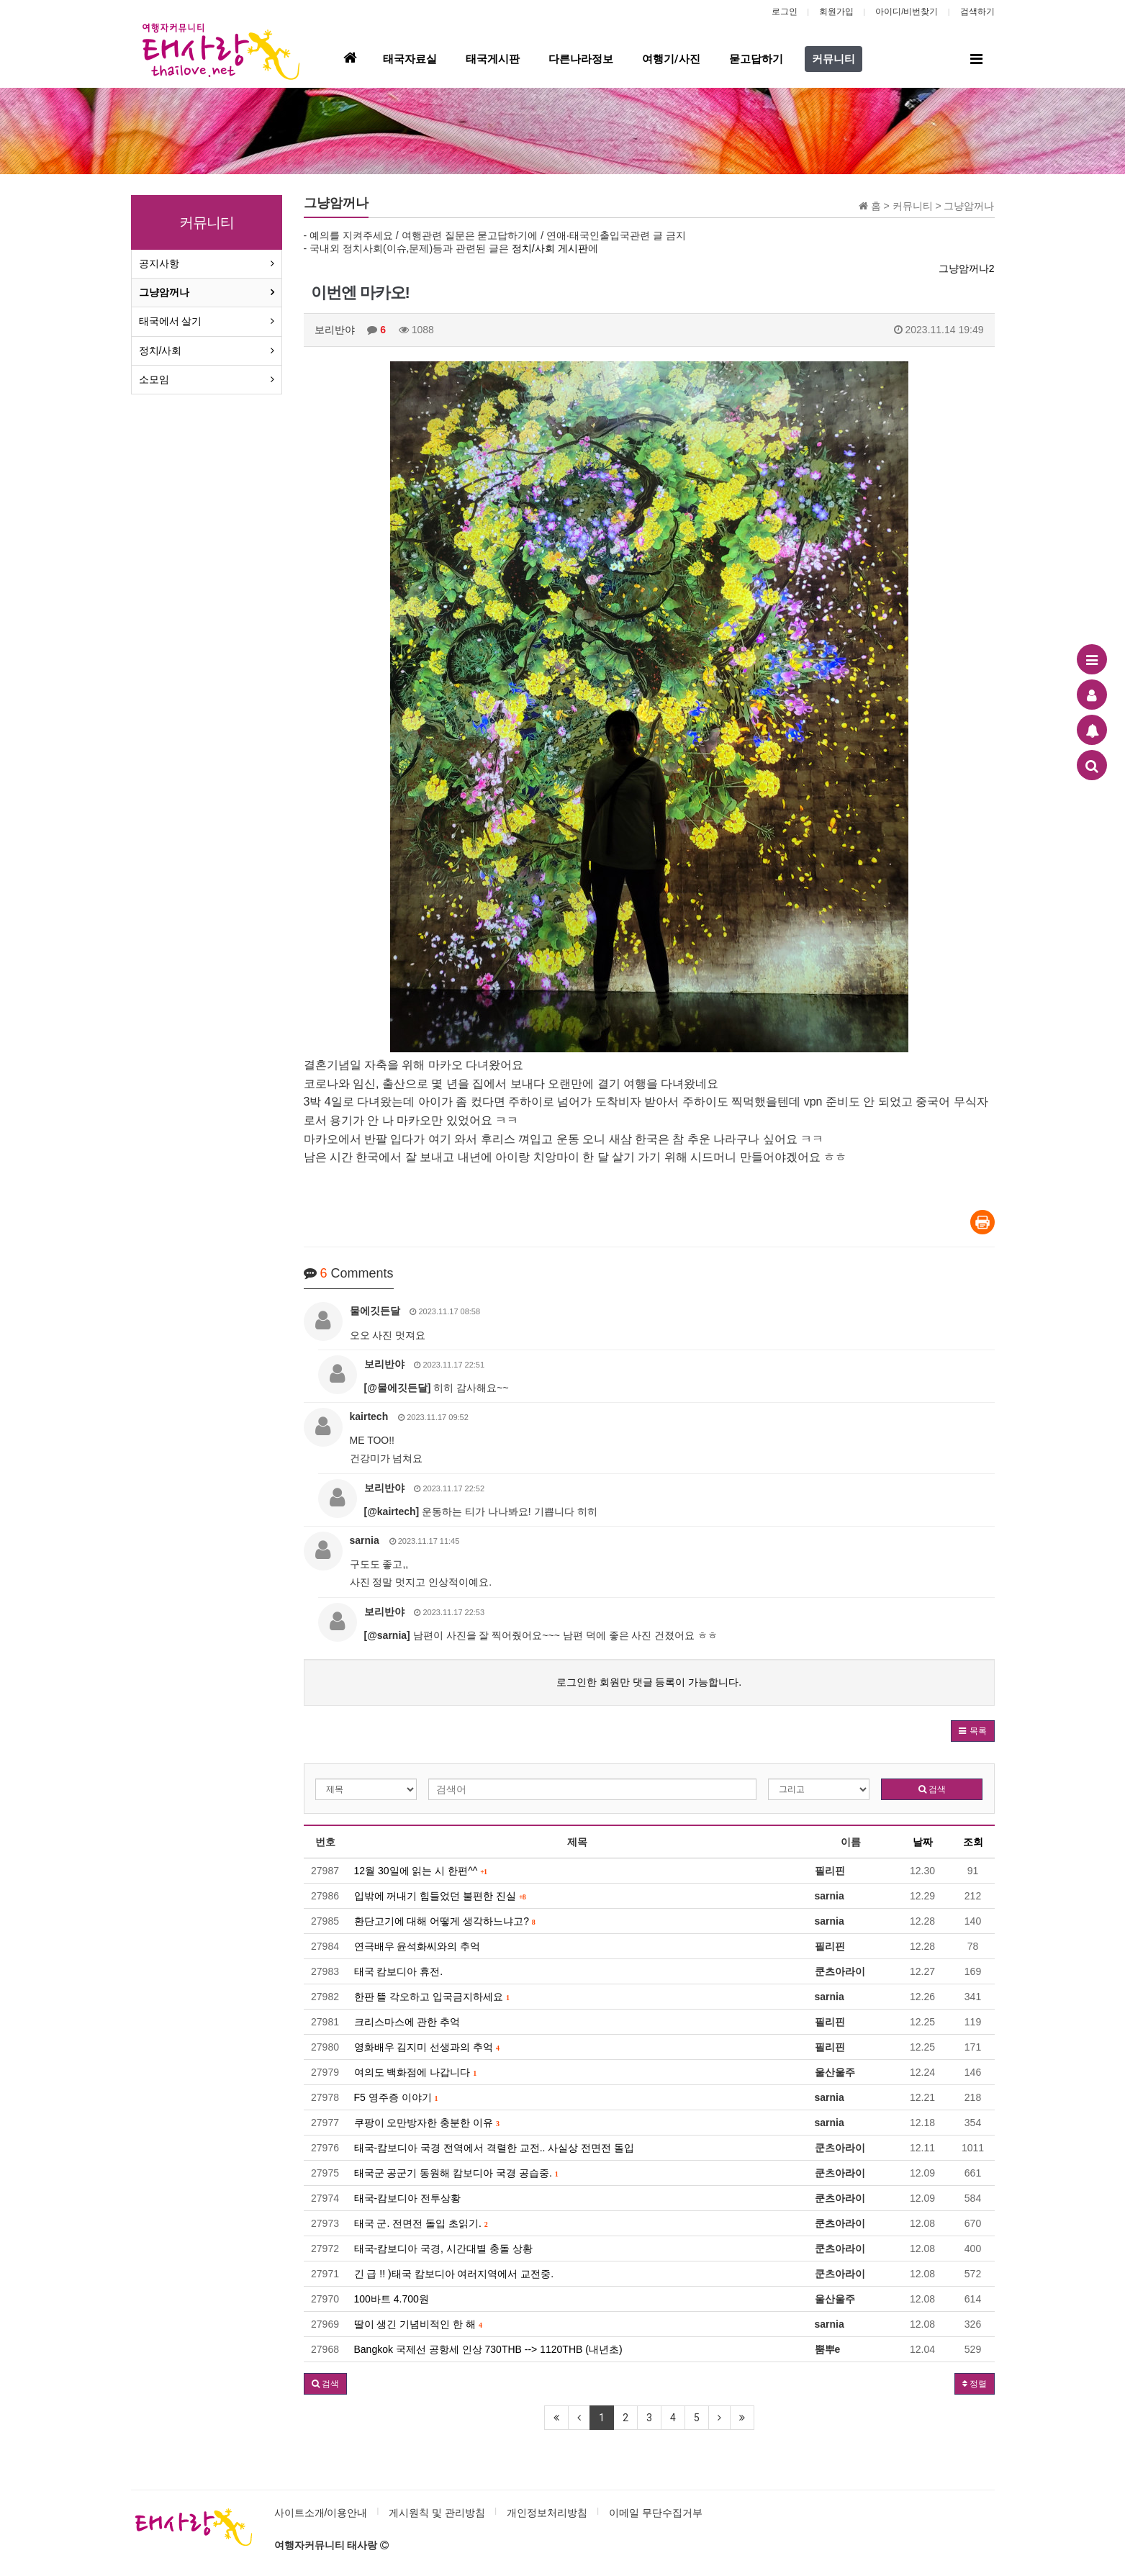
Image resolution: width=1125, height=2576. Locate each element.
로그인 (785, 11)
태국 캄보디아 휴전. (398, 1971)
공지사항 (159, 263)
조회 (973, 1842)
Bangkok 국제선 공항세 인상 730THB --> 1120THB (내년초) (488, 2349)
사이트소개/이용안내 (321, 2512)
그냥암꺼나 (164, 292)
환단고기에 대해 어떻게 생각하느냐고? (445, 1921)
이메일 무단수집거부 (655, 2512)
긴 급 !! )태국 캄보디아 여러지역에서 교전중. (454, 2273)
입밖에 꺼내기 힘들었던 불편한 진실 (440, 1896)
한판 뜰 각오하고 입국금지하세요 (432, 1996)
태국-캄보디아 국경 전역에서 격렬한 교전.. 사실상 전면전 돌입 (494, 2148)
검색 (932, 1789)
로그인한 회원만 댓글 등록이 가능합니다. (648, 1682)
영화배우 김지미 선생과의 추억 (427, 2047)
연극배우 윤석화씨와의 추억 (417, 1946)
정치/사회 (160, 350)
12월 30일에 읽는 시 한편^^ (420, 1870)
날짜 (923, 1842)
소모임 (154, 379)
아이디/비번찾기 (906, 11)
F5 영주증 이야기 (396, 2097)
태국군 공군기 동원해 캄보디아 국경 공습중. (456, 2173)
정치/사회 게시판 (550, 248)
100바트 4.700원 (391, 2299)
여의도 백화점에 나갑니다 (415, 2072)
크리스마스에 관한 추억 (407, 2022)
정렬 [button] (974, 2384)
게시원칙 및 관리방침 (437, 2512)
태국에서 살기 (170, 321)
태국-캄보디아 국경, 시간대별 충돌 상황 (443, 2248)
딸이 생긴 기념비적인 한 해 (418, 2324)
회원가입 (836, 11)
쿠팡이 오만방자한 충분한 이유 (427, 2122)
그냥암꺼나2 (967, 268)
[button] (973, 1731)
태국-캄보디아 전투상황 (407, 2198)
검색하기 (977, 11)
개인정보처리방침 (547, 2512)
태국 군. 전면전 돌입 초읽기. (421, 2223)
